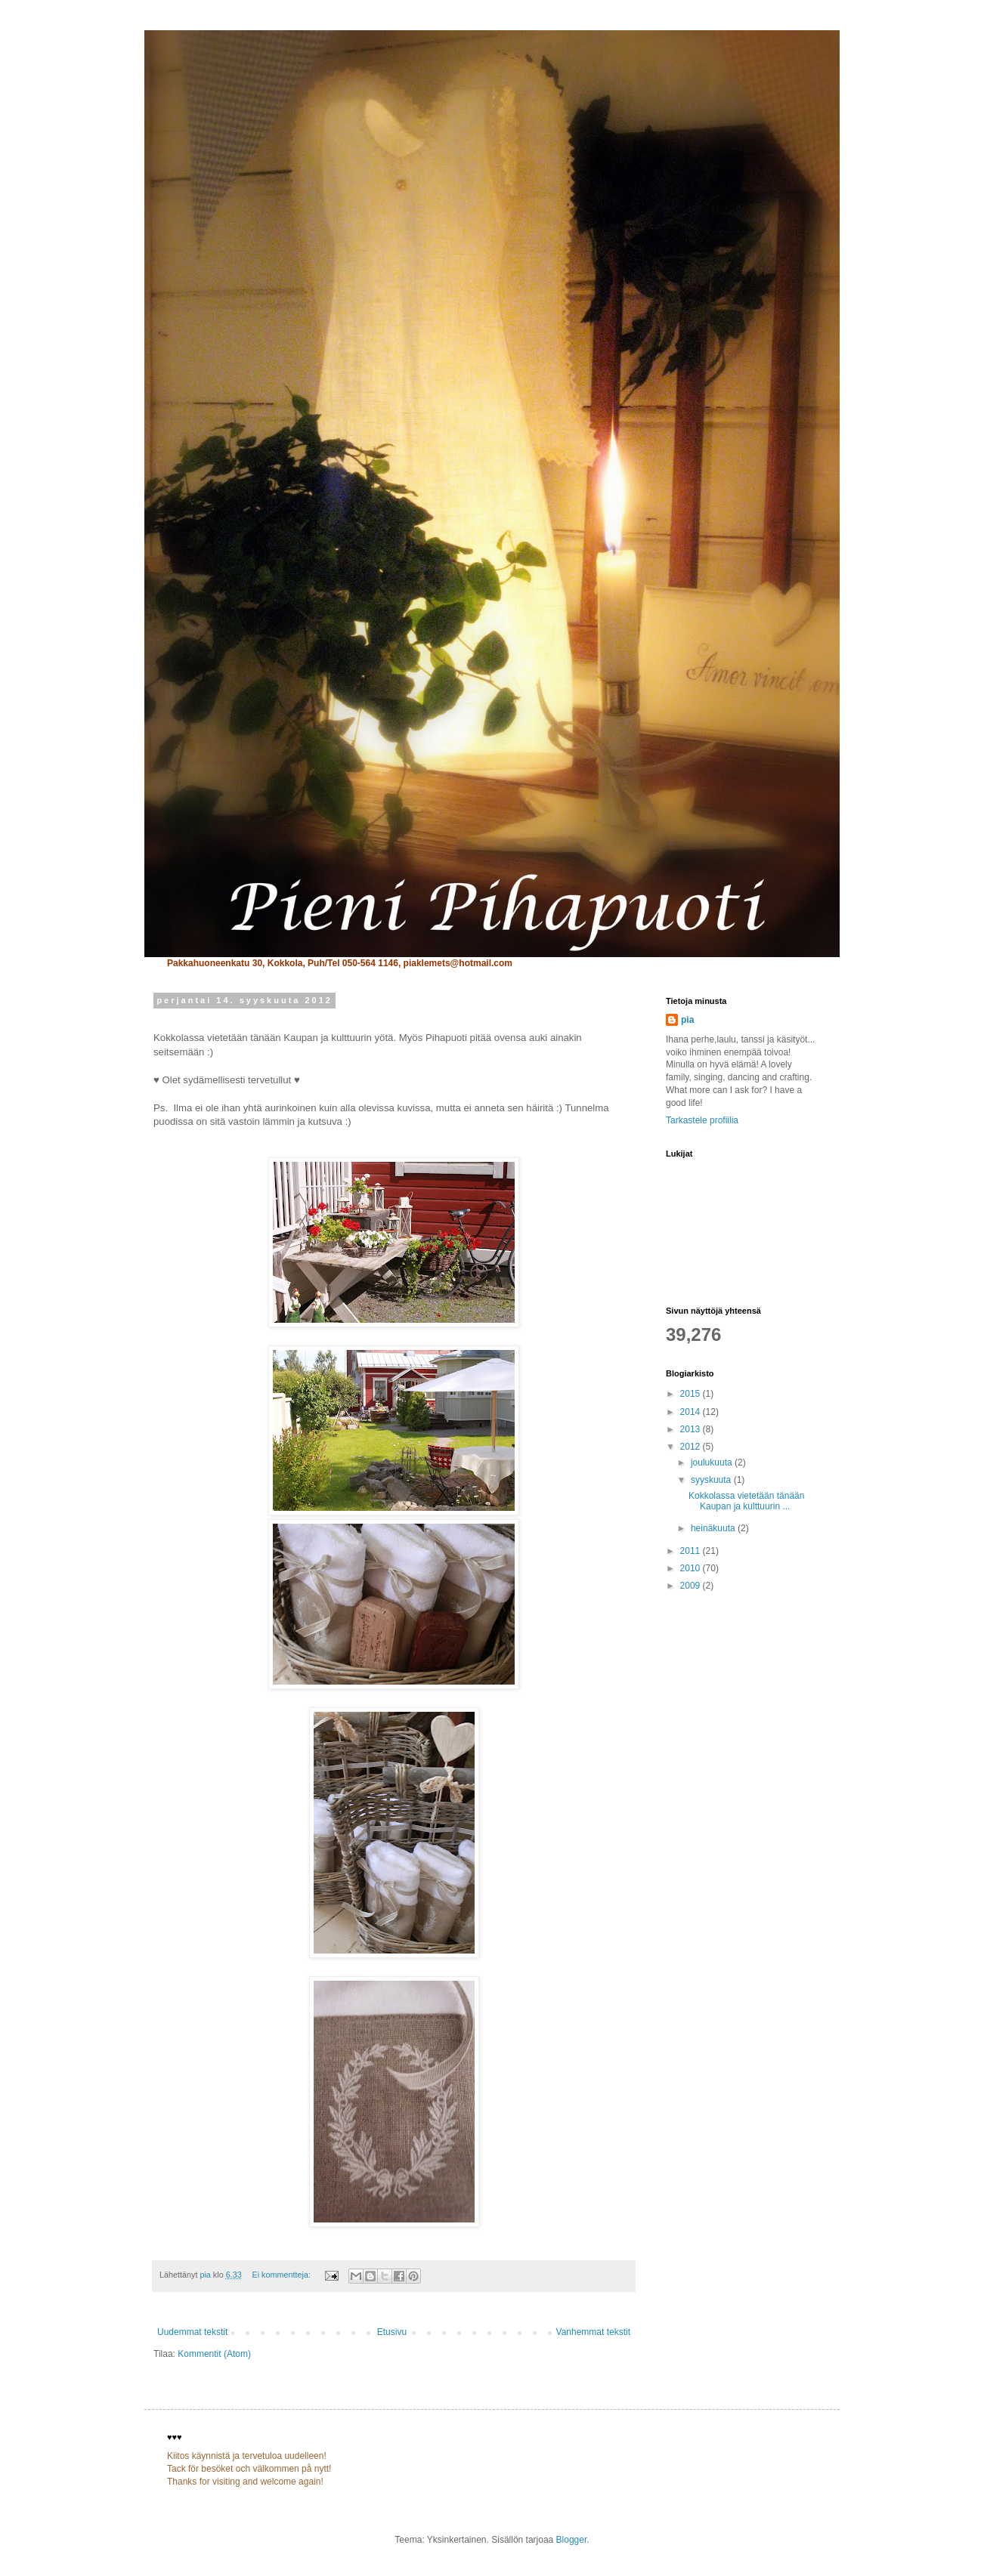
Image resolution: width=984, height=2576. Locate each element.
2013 (691, 1429)
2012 (691, 1446)
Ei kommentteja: (282, 2274)
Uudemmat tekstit (192, 2332)
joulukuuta (713, 1462)
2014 (691, 1412)
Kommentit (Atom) (214, 2354)
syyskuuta (712, 1480)
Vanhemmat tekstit (593, 2332)
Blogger (571, 2539)
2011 (691, 1551)
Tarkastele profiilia (702, 1120)
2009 (691, 1585)
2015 (691, 1393)
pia (687, 1020)
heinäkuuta (714, 1528)
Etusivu (392, 2332)
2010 (691, 1568)
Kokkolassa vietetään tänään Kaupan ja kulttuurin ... (746, 1501)
